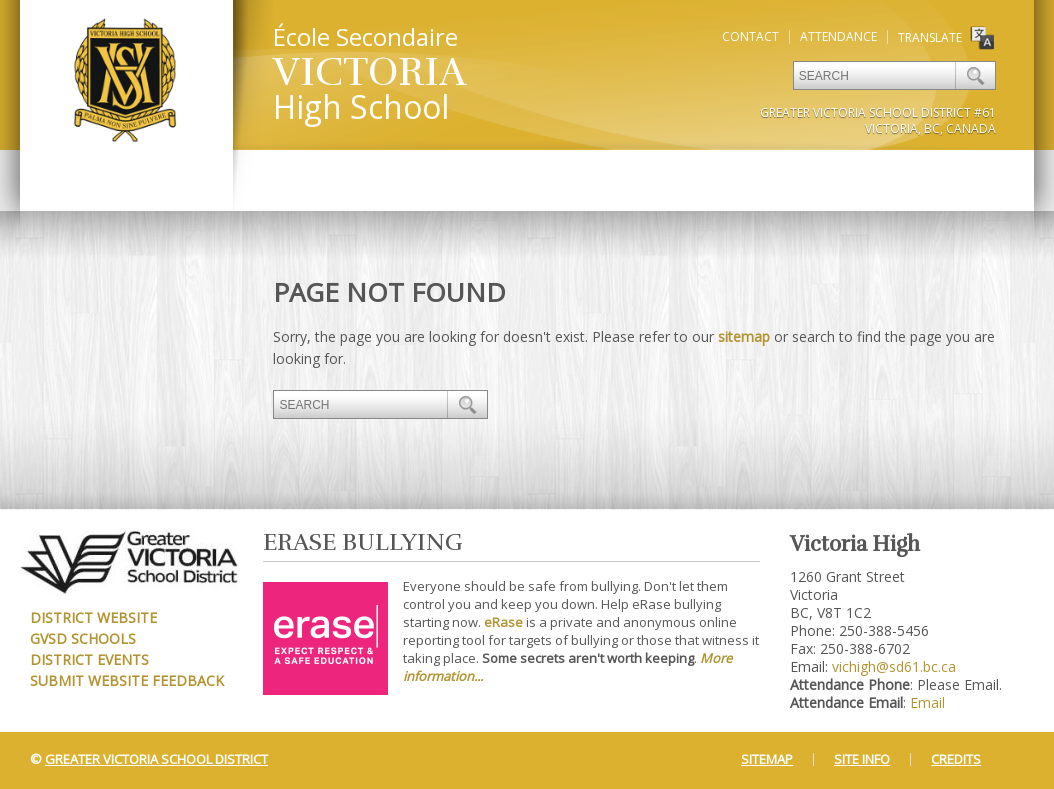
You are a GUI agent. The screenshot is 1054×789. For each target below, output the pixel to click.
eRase (503, 622)
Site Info (862, 759)
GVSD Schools (83, 638)
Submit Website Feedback (127, 680)
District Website (93, 617)
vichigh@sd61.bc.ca (894, 666)
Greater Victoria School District (156, 759)
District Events (89, 659)
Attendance (838, 36)
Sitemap (767, 759)
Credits (956, 759)
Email (927, 702)
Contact (750, 36)
